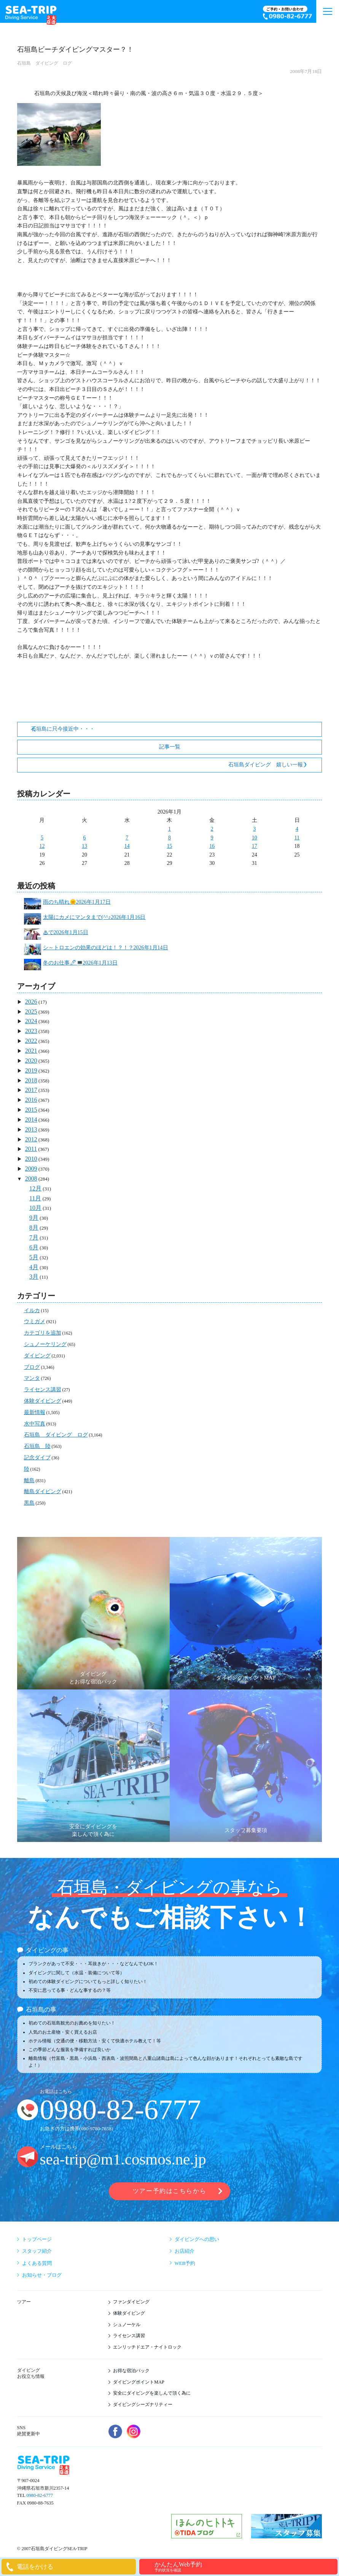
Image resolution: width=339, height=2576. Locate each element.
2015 (31, 1109)
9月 (33, 1217)
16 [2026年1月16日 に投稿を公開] (212, 846)
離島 (29, 1480)
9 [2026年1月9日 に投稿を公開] (212, 838)
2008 (31, 1178)
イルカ (32, 1310)
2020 (31, 1060)
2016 (31, 1100)
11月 (35, 1198)
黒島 (29, 1503)
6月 (33, 1247)
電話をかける (35, 2566)
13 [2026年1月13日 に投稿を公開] (84, 846)
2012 (31, 1139)
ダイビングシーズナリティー (142, 2404)
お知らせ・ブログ (42, 2275)
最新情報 (34, 1412)
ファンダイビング (131, 2301)
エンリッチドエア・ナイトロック (147, 2347)
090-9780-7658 (96, 2128)
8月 (33, 1227)
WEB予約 (185, 2263)
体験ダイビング (42, 1401)
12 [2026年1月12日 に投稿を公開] (42, 846)
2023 (31, 1031)
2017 (31, 1090)
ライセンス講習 (42, 1389)
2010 (31, 1158)
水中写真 (34, 1424)
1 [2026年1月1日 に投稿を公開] (169, 829)
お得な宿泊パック (131, 2370)
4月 (33, 1267)
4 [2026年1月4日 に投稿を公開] (297, 829)
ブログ (32, 1367)
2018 (31, 1080)
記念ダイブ (37, 1457)
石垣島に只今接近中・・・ (63, 729)
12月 (35, 1188)
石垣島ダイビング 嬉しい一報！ (268, 765)
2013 (31, 1129)
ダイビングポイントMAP (138, 2382)
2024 (31, 1021)
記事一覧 (169, 747)
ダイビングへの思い (197, 2239)
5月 (33, 1257)
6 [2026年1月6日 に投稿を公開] (84, 838)
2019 (31, 1070)
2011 (31, 1149)
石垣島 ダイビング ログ (44, 63)
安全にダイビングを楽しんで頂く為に (152, 2393)
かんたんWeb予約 (245, 2567)
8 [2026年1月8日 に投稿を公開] (169, 838)
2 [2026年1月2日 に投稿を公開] (212, 829)
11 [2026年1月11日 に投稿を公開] (296, 838)
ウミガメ (34, 1321)
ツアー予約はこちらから (169, 2191)
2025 (31, 1011)
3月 (33, 1276)
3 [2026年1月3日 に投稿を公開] (254, 829)
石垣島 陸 (37, 1446)
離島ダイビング (42, 1491)
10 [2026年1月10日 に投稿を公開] (254, 838)
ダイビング (37, 1356)
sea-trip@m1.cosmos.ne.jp (123, 2159)
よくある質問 (37, 2263)
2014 (31, 1119)
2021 (31, 1050)
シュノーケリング (45, 1344)
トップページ (37, 2239)
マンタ (32, 1378)
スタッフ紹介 (37, 2251)
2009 (31, 1168)
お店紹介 (184, 2251)
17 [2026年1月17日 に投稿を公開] (254, 846)
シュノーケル (126, 2324)
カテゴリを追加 (42, 1333)
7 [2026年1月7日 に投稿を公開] (127, 838)
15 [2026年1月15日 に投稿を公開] (169, 846)
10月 (35, 1208)
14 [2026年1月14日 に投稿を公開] (127, 846)
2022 (31, 1041)
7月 (33, 1237)
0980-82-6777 (120, 2109)
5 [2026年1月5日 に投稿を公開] (42, 838)
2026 (31, 1001)
